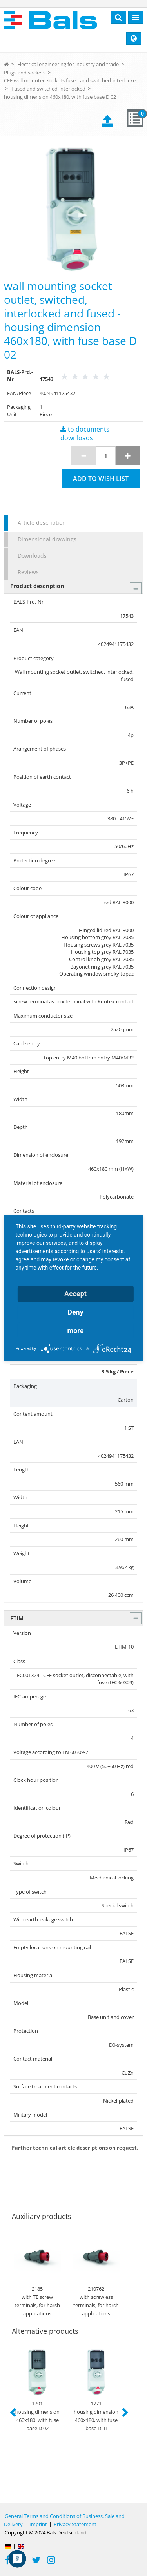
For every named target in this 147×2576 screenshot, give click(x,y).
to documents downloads (84, 434)
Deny (75, 1312)
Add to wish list (101, 478)
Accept (75, 1294)
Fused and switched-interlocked (48, 88)
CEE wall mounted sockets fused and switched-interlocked (71, 80)
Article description (42, 522)
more (75, 1330)
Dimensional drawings (47, 539)
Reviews (28, 572)
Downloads (32, 555)
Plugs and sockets (24, 72)
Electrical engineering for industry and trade (68, 64)
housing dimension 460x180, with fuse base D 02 (60, 96)
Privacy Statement (75, 2524)
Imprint (38, 2524)
